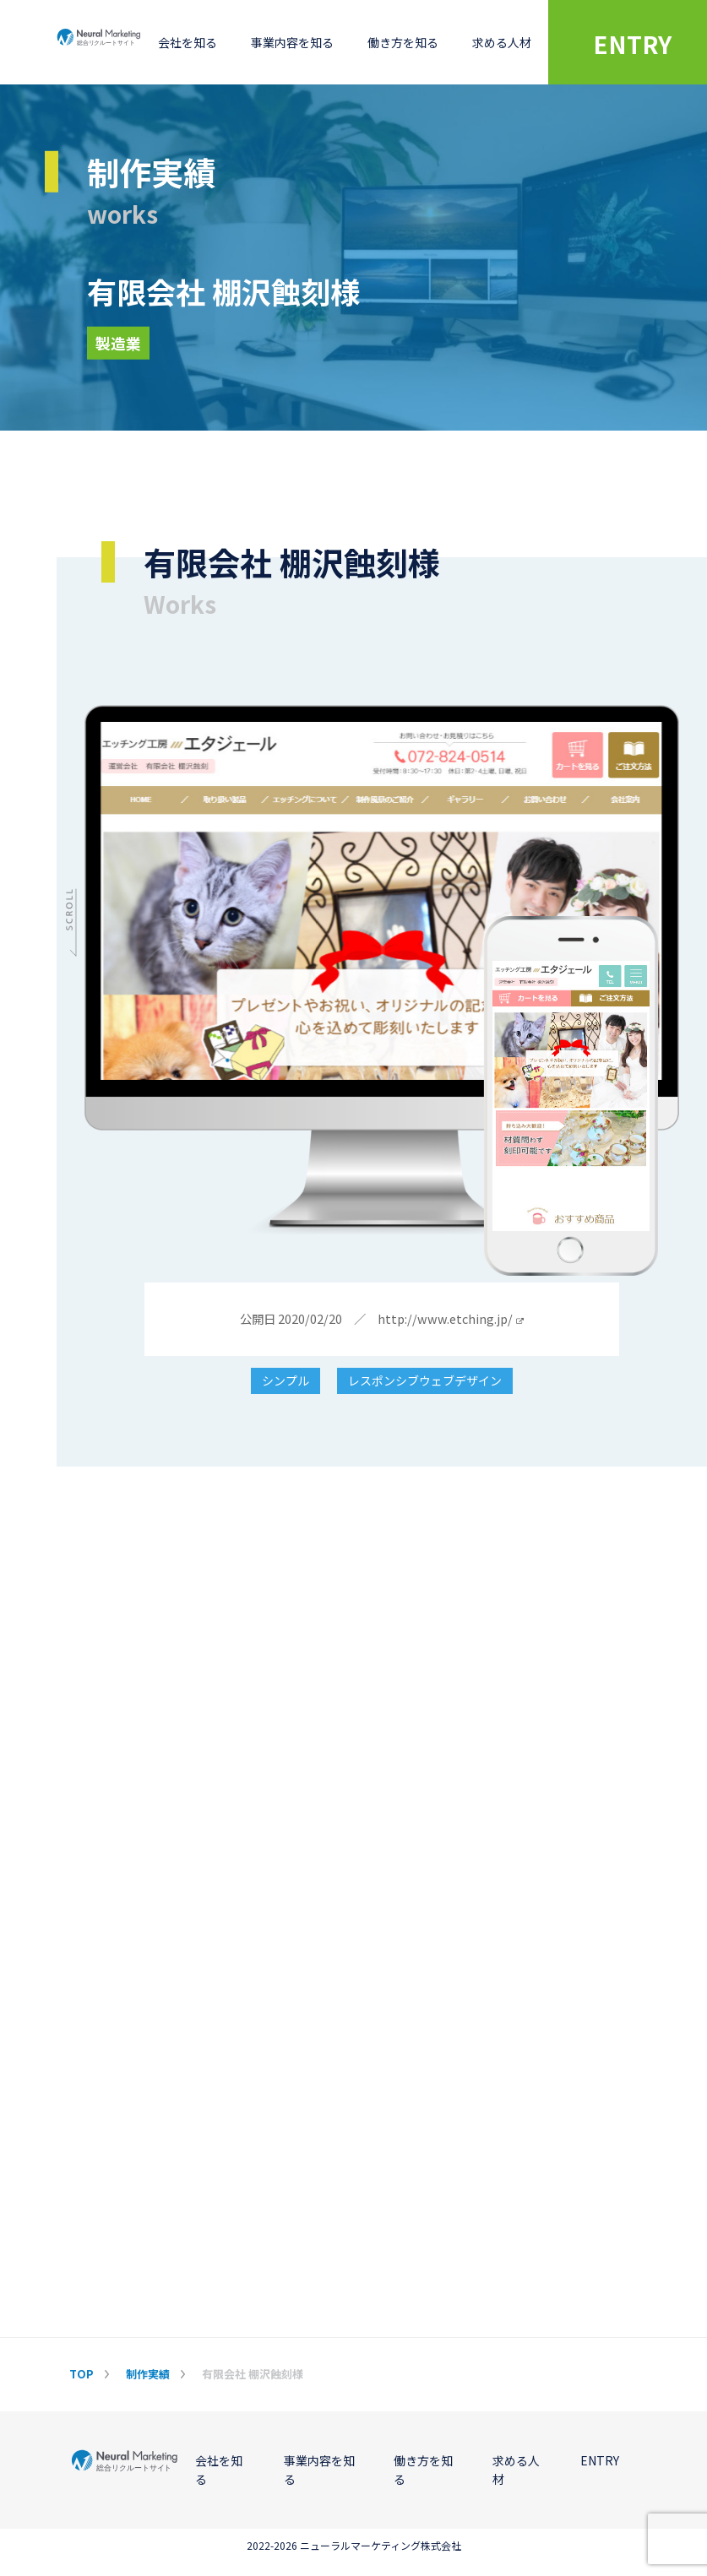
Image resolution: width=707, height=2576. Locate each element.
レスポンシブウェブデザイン (425, 1381)
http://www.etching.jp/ (451, 1319)
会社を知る (187, 42)
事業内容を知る (292, 42)
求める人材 (501, 42)
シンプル (285, 1381)
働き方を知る (402, 42)
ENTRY (599, 2460)
